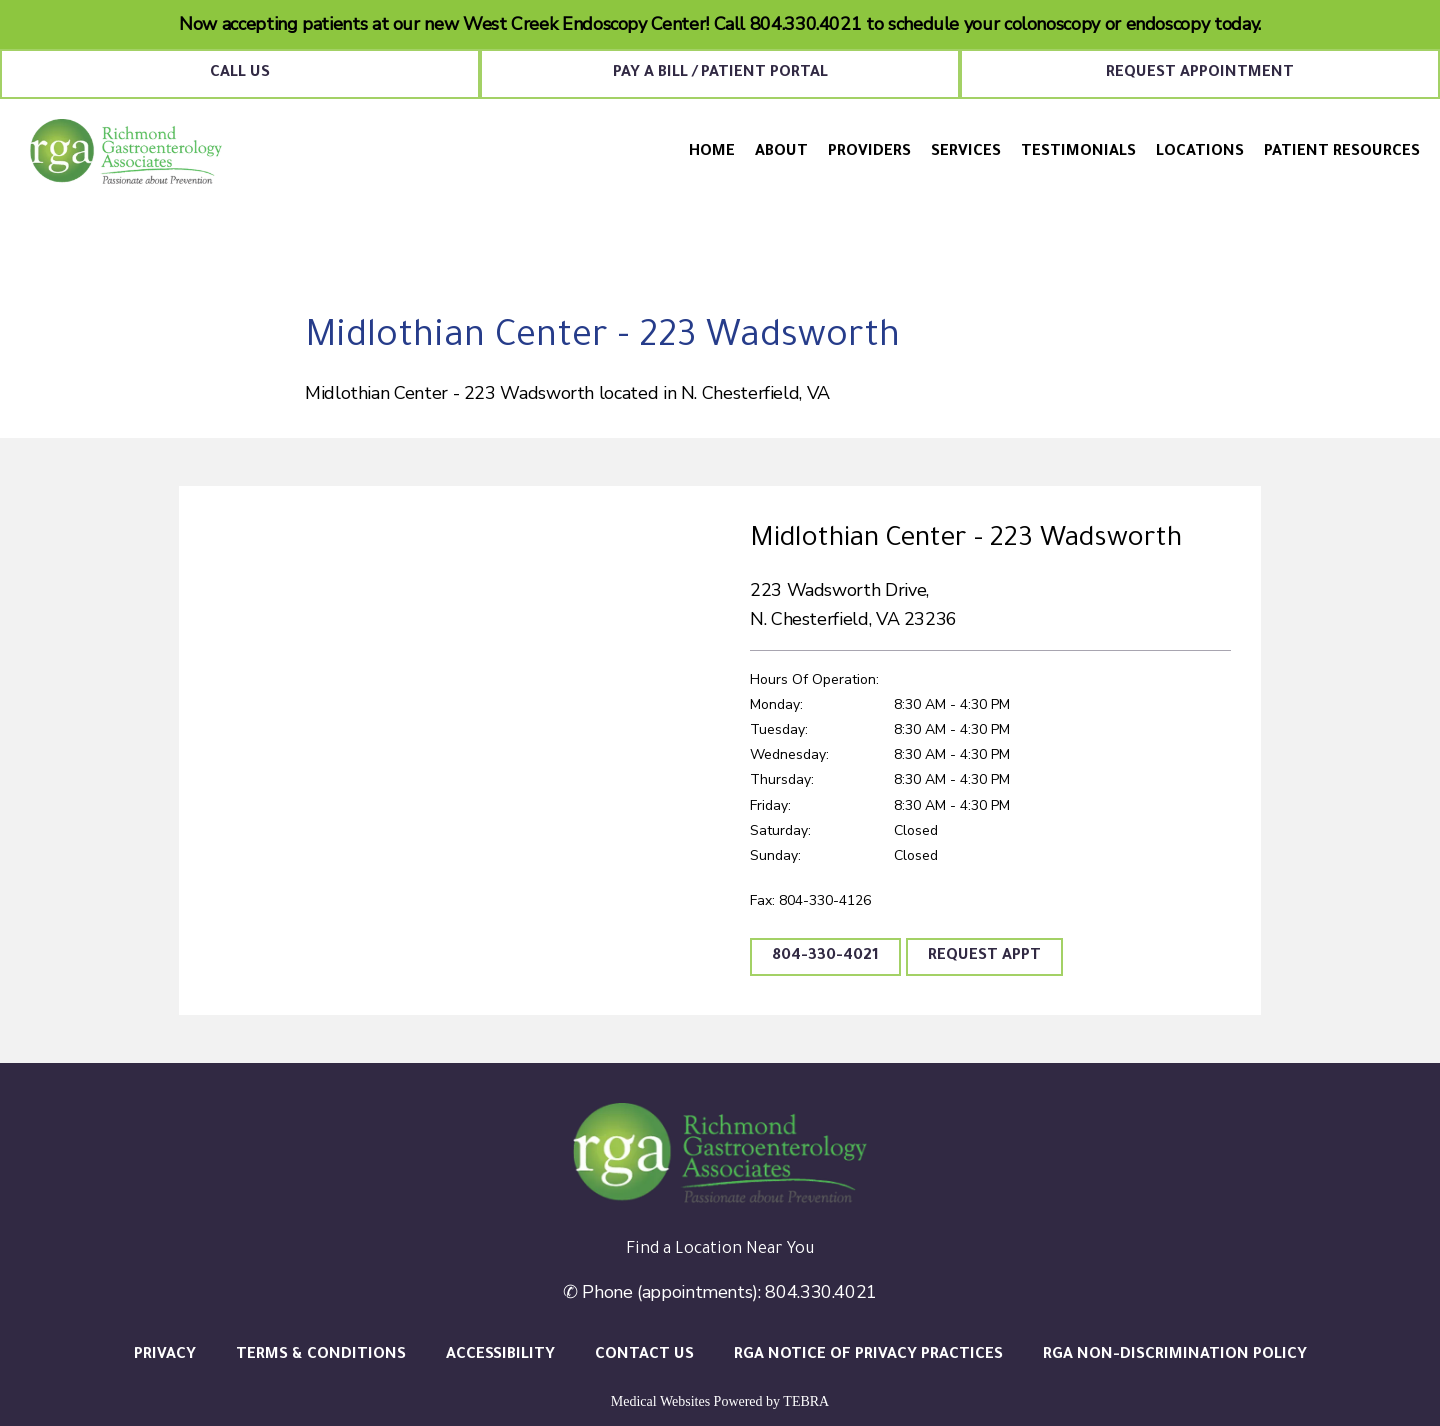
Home (712, 152)
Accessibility (500, 1355)
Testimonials (1078, 152)
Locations (1200, 152)
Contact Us (644, 1355)
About (781, 152)
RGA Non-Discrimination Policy (1175, 1355)
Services (966, 152)
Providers (869, 152)
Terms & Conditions (321, 1355)
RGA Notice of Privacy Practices (868, 1355)
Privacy (165, 1355)
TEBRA (806, 1401)
